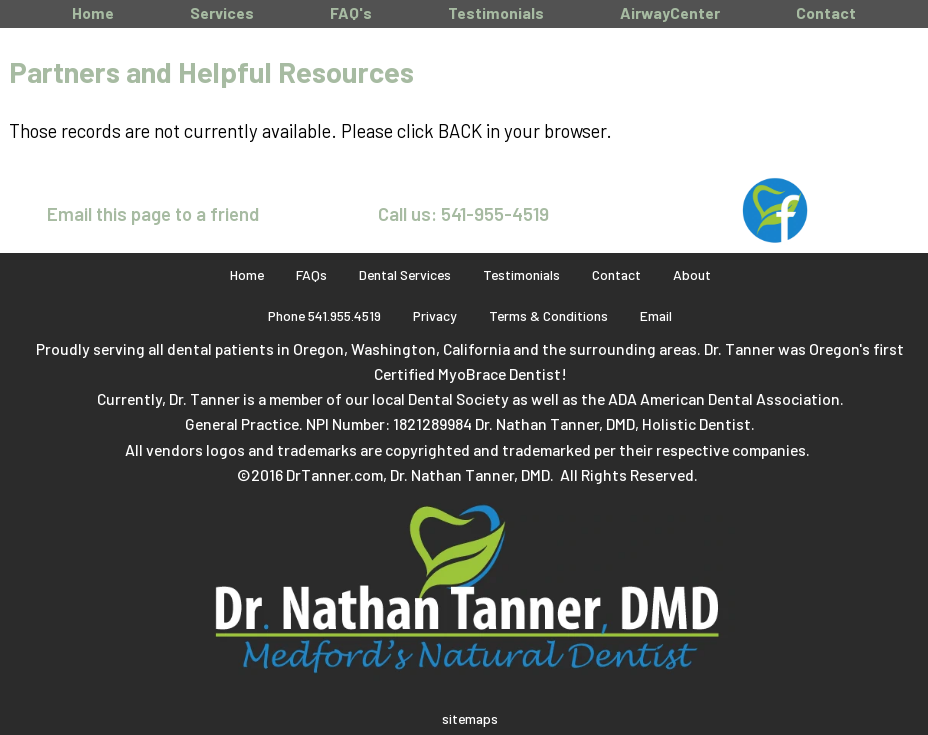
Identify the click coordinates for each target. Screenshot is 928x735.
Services (222, 12)
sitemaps (470, 718)
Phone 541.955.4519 (324, 315)
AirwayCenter (670, 12)
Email (656, 315)
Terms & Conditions (548, 315)
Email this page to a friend (153, 213)
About (692, 274)
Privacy (435, 315)
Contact (826, 12)
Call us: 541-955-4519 (463, 213)
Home (93, 12)
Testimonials (496, 12)
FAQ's (351, 12)
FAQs (311, 274)
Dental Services (405, 274)
